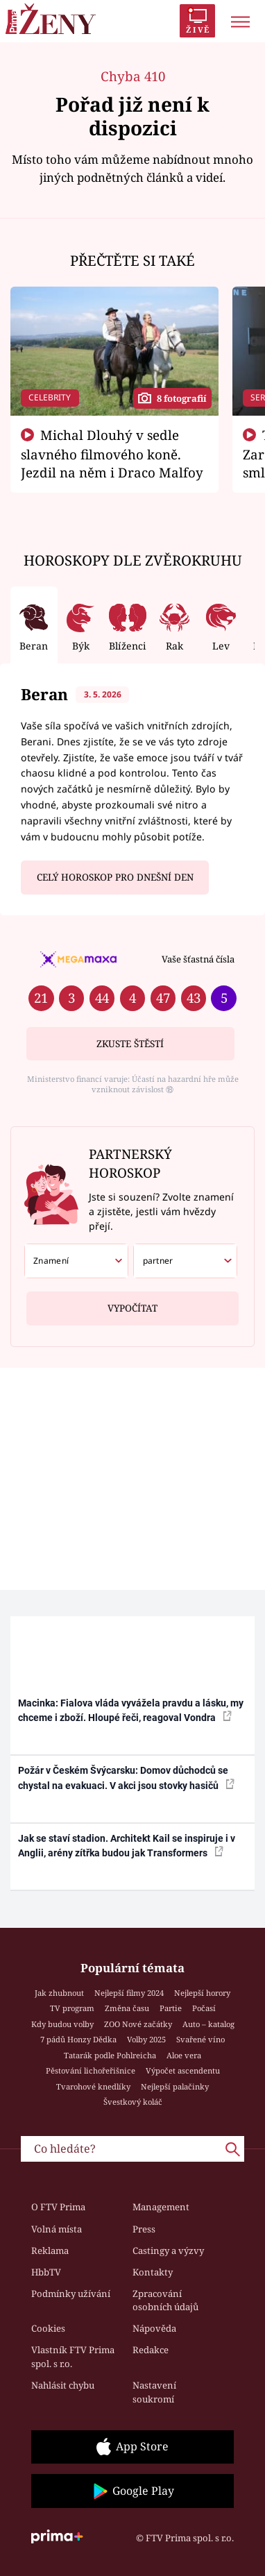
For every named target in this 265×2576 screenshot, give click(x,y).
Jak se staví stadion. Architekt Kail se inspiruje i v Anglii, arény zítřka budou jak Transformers (126, 1845)
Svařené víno (200, 2039)
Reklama (50, 2250)
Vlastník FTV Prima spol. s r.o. (72, 2357)
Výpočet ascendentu (183, 2070)
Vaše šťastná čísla (198, 959)
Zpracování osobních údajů (165, 2300)
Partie (171, 2008)
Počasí (204, 2008)
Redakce (150, 2350)
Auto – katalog (208, 2024)
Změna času (127, 2008)
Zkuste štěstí (130, 1043)
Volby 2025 (146, 2039)
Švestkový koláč (132, 2101)
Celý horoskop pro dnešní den (115, 877)
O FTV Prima (58, 2207)
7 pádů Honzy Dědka (78, 2039)
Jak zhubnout (59, 1993)
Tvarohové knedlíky (93, 2086)
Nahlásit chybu (62, 2385)
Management (160, 2207)
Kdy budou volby (62, 2024)
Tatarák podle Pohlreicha (110, 2055)
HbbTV (46, 2272)
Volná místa (56, 2229)
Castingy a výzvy (168, 2250)
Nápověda (154, 2328)
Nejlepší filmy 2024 (129, 1993)
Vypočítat (132, 1302)
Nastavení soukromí (154, 2392)
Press (143, 2229)
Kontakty (152, 2272)
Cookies (48, 2328)
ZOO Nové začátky (138, 2024)
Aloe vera (183, 2055)
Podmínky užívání (70, 2293)
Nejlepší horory (202, 1993)
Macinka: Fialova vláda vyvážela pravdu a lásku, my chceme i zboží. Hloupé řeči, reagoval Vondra (130, 1710)
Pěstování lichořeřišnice (90, 2070)
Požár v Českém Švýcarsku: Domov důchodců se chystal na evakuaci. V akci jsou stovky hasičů (126, 1777)
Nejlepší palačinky (175, 2086)
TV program (72, 2008)
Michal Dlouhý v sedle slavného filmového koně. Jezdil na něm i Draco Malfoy (112, 454)
